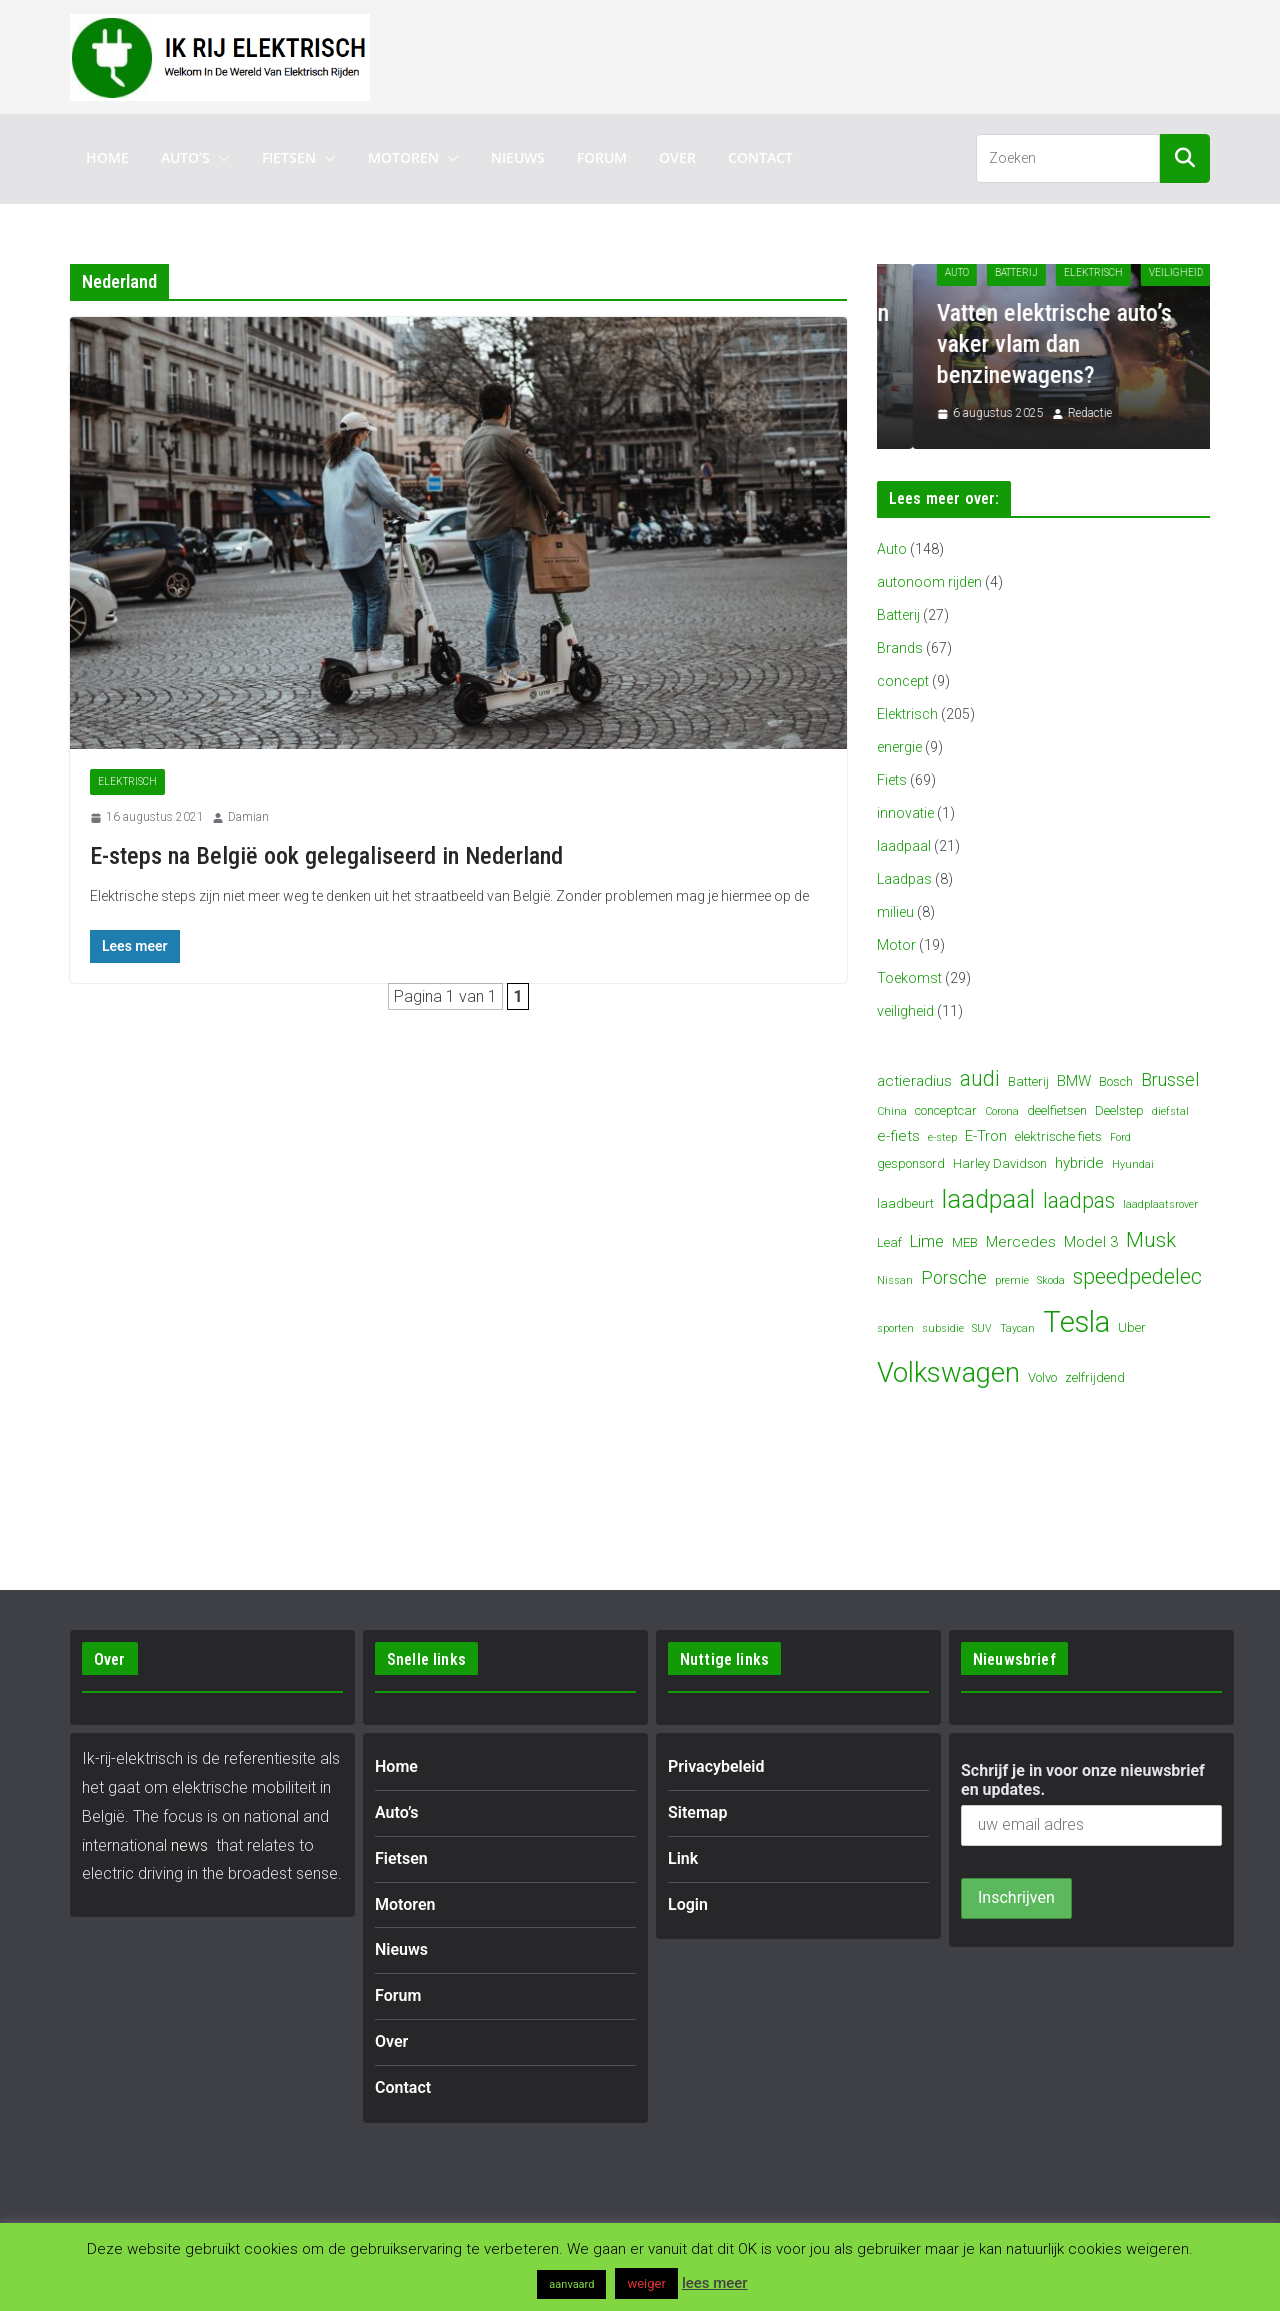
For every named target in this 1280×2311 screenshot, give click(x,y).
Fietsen (289, 157)
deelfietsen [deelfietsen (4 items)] (1057, 1110)
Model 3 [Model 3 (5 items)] (1091, 1242)
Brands (900, 648)
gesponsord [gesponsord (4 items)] (911, 1163)
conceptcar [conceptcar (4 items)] (946, 1110)
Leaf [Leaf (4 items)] (889, 1242)
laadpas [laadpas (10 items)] (1079, 1200)
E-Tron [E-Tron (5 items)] (986, 1136)
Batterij (1062, 272)
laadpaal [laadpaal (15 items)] (988, 1199)
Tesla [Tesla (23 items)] (1076, 1322)
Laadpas (904, 879)
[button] (220, 158)
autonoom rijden (929, 582)
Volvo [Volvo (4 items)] (1042, 1377)
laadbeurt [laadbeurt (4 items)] (905, 1203)
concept (903, 681)
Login (688, 1904)
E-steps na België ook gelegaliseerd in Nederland (326, 856)
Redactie (1136, 413)
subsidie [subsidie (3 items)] (943, 1328)
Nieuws (518, 157)
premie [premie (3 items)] (1012, 1280)
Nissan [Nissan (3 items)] (895, 1280)
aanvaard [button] (571, 2284)
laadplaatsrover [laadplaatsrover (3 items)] (1160, 1204)
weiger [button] (646, 2283)
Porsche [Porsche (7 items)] (954, 1277)
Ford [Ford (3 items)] (1120, 1137)
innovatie (905, 813)
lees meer (715, 2283)
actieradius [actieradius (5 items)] (914, 1081)
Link (683, 1858)
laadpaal (904, 846)
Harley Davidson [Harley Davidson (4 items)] (1000, 1163)
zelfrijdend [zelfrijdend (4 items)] (1095, 1377)
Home (107, 157)
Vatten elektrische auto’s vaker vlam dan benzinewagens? (1100, 344)
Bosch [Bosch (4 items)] (1116, 1081)
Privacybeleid (716, 1766)
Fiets (892, 780)
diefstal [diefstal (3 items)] (1170, 1111)
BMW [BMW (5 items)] (1074, 1081)
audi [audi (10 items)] (980, 1078)
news (189, 1845)
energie (899, 747)
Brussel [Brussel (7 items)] (1170, 1079)
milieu (895, 912)
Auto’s (185, 157)
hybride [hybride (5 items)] (1079, 1163)
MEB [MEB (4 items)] (965, 1242)
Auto (1003, 272)
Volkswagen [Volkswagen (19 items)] (948, 1373)
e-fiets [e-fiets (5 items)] (898, 1136)
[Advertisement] (846, 53)
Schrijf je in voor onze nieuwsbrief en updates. (1083, 1780)
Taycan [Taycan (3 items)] (1017, 1328)
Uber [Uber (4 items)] (1132, 1327)
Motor (896, 945)
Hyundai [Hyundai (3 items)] (1133, 1164)
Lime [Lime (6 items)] (927, 1241)
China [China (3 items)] (892, 1111)
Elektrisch (127, 781)
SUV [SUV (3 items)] (982, 1328)
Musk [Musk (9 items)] (1151, 1240)
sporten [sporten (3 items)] (895, 1328)
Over (677, 157)
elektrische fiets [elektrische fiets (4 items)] (1058, 1136)
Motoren (403, 157)
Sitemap (697, 1812)
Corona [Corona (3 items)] (1002, 1111)
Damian (248, 817)
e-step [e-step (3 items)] (942, 1137)
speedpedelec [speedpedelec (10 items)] (1137, 1276)
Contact (760, 157)
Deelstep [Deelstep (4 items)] (1119, 1110)
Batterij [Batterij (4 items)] (1028, 1081)
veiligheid (905, 1011)
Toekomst (909, 978)
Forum (602, 157)
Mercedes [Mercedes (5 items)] (1021, 1242)
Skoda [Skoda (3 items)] (1051, 1280)
